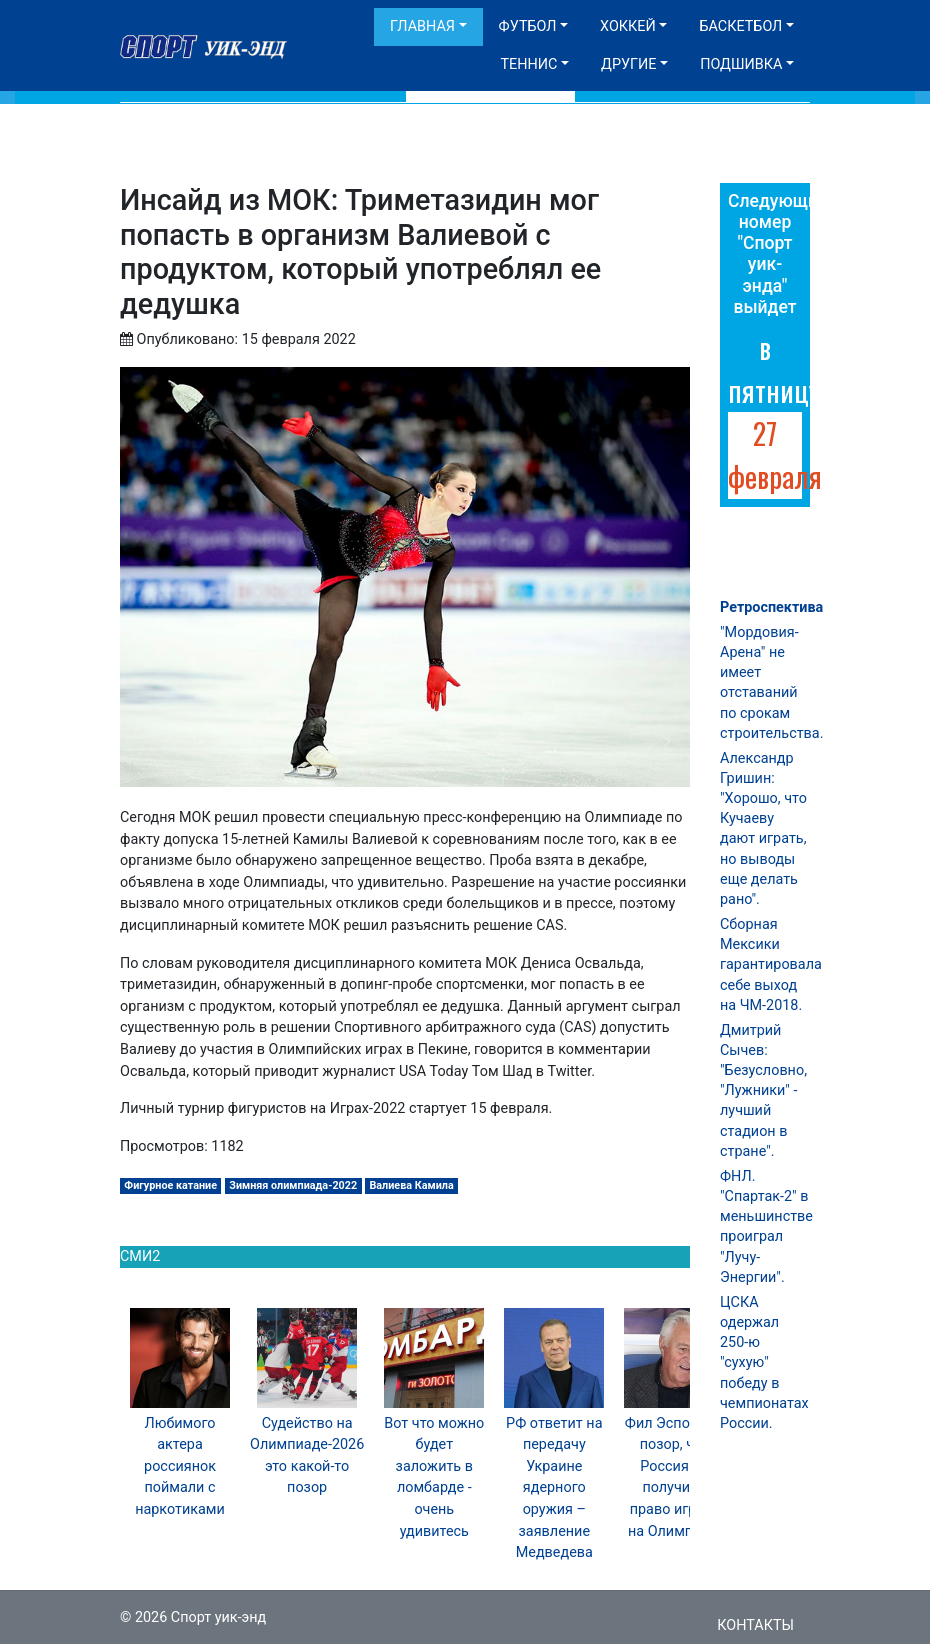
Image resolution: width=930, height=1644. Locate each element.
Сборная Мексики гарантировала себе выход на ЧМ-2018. (771, 965)
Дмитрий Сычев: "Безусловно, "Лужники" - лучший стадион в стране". (763, 1091)
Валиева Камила (411, 1185)
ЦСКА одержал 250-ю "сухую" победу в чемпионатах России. (764, 1363)
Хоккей (628, 26)
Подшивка (741, 64)
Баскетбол (740, 26)
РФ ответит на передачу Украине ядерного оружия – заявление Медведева (554, 1488)
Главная (422, 26)
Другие (628, 64)
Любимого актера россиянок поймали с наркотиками (180, 1466)
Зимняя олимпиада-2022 (293, 1185)
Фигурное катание (170, 1185)
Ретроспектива (771, 607)
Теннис (528, 64)
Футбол (528, 26)
